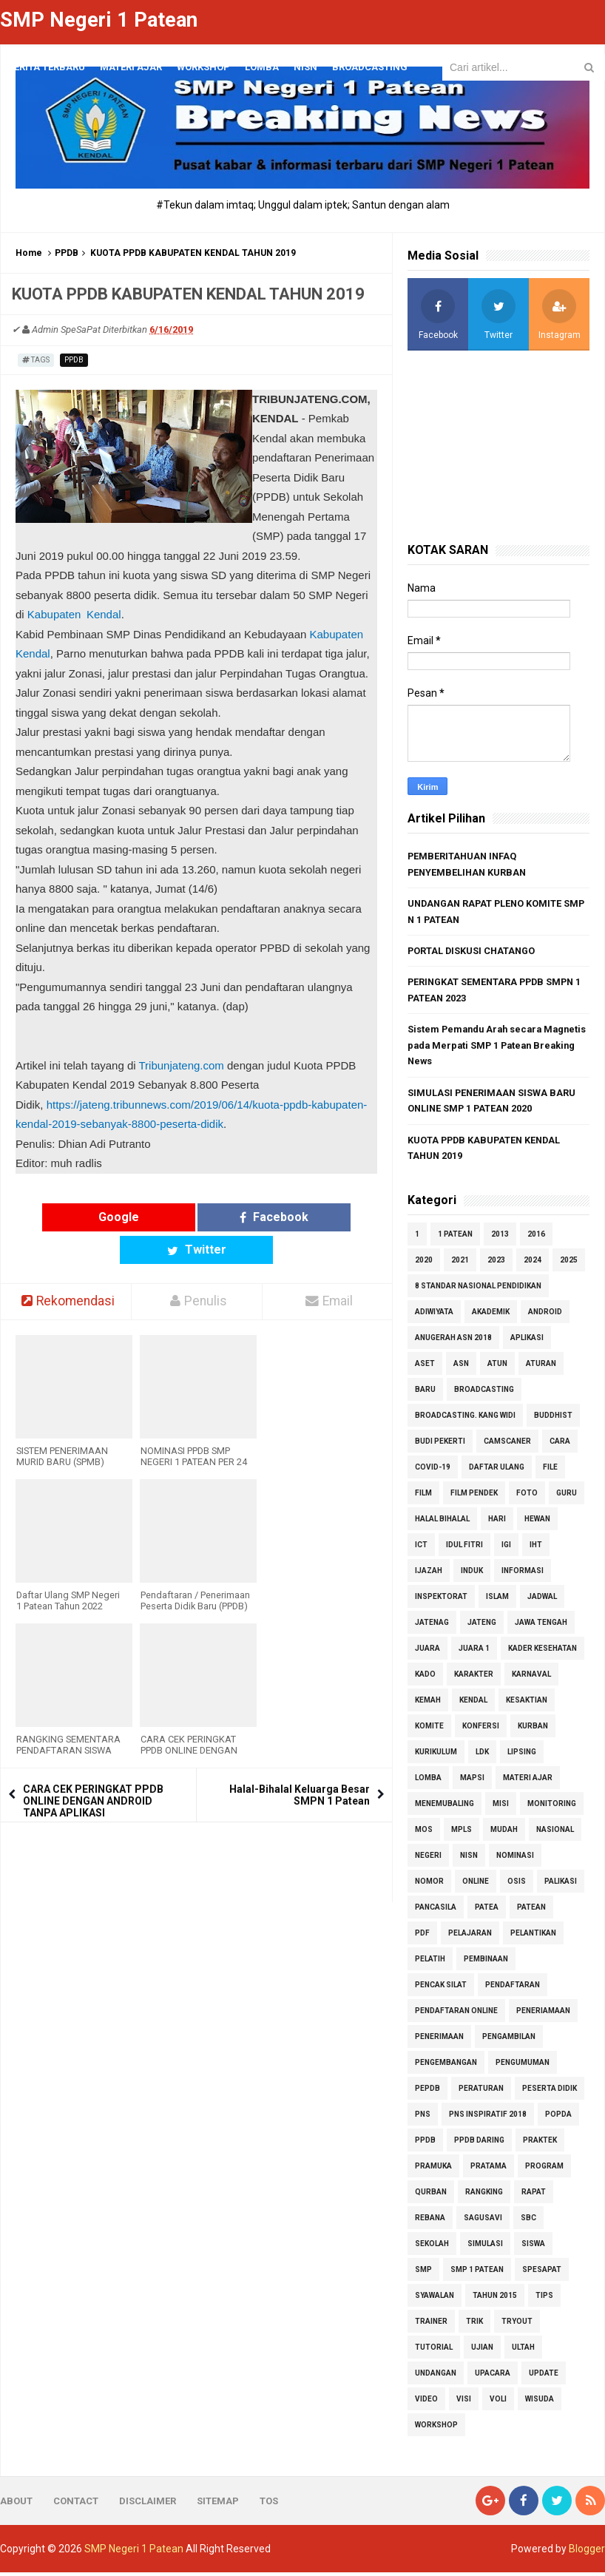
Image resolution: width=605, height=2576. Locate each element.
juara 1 (474, 1652)
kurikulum (436, 1755)
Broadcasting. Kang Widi (465, 1419)
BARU (425, 1393)
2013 (500, 1238)
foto (527, 1496)
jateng (481, 1626)
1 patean (455, 1238)
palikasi (560, 1885)
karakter (473, 1678)
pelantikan (533, 1937)
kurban (533, 1729)
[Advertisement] (498, 446)
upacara (492, 2377)
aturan (541, 1367)
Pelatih (430, 1962)
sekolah (432, 2247)
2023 (496, 1264)
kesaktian (526, 1704)
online (475, 1885)
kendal (473, 1704)
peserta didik (549, 2092)
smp (423, 2273)
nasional (555, 1833)
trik (474, 2325)
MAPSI (472, 1781)
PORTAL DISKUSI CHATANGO (473, 951)
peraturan (481, 2092)
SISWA (533, 2247)
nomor (429, 1885)
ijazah (428, 1574)
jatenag (432, 1626)
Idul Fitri (464, 1548)
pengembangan (446, 2066)
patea (486, 1911)
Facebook (196, 1216)
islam (497, 1600)
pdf (422, 1937)
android (545, 1315)
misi (501, 1807)
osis (516, 1885)
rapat (533, 2195)
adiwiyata (434, 1315)
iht (536, 1548)
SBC (528, 2221)
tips (544, 2299)
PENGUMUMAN (523, 2066)
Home (29, 252)
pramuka (433, 2170)
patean (531, 1911)
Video (426, 2402)
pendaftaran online (456, 2014)
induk (472, 1574)
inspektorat (441, 1600)
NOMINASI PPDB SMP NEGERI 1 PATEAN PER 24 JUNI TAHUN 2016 (193, 1429)
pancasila (435, 1911)
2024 (532, 1264)
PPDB (66, 252)
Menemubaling (444, 1807)
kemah (428, 1704)
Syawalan (434, 2299)
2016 (536, 1238)
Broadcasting (484, 1393)
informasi (522, 1574)
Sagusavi (483, 2221)
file (550, 1471)
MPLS (461, 1833)
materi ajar (131, 66)
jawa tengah (541, 1626)
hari (497, 1522)
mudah (504, 1833)
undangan (435, 2377)
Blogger (587, 2552)
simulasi (485, 2247)
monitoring (551, 1807)
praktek (540, 2144)
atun (497, 1367)
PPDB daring (479, 2144)
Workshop (203, 66)
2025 (569, 1264)
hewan (537, 1522)
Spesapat (541, 2273)
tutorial (434, 2351)
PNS (422, 2118)
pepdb (427, 2092)
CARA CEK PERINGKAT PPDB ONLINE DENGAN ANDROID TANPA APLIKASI (93, 1767)
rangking (484, 2195)
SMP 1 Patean (477, 2273)
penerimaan (439, 2040)
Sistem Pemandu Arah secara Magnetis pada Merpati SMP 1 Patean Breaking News (495, 1047)
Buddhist (553, 1419)
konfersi (480, 1729)
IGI (506, 1548)
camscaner (507, 1445)
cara (560, 1445)
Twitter (292, 1216)
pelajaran (470, 1937)
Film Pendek (474, 1496)
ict (421, 1548)
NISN (469, 1859)
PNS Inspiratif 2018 (488, 2118)
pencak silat (441, 1988)
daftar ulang (496, 1471)
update (543, 2377)
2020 (424, 1264)
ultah (523, 2351)
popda (558, 2118)
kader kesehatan (542, 1652)
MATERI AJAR (527, 1781)
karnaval (531, 1678)
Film (423, 1496)
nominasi (515, 1859)
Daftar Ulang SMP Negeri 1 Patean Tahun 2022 (68, 1568)
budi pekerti (440, 1445)
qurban (431, 2195)
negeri (428, 1859)
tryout (517, 2325)
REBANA (430, 2221)
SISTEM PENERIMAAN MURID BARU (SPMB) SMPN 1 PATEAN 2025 (62, 1429)
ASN (461, 1367)
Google (100, 1216)
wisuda (539, 2402)
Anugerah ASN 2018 (453, 1341)
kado (425, 1678)
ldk (482, 1755)
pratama (488, 2170)
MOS (424, 1833)
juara (427, 1652)
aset (425, 1367)
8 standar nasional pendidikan (478, 1289)
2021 (460, 1264)
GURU (566, 1496)
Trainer (431, 2325)
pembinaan (486, 1962)
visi (463, 2402)
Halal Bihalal (442, 1522)
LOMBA (262, 66)
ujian (482, 2351)
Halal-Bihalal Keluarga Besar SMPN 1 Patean (299, 1762)
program (544, 2170)
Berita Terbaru (46, 66)
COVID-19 (432, 1471)
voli (498, 2402)
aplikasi (527, 1341)
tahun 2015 (495, 2299)
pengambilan (508, 2040)
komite (429, 1729)
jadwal (542, 1600)
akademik (491, 1315)
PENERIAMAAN (543, 2014)
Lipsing (521, 1755)
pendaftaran (512, 1988)
